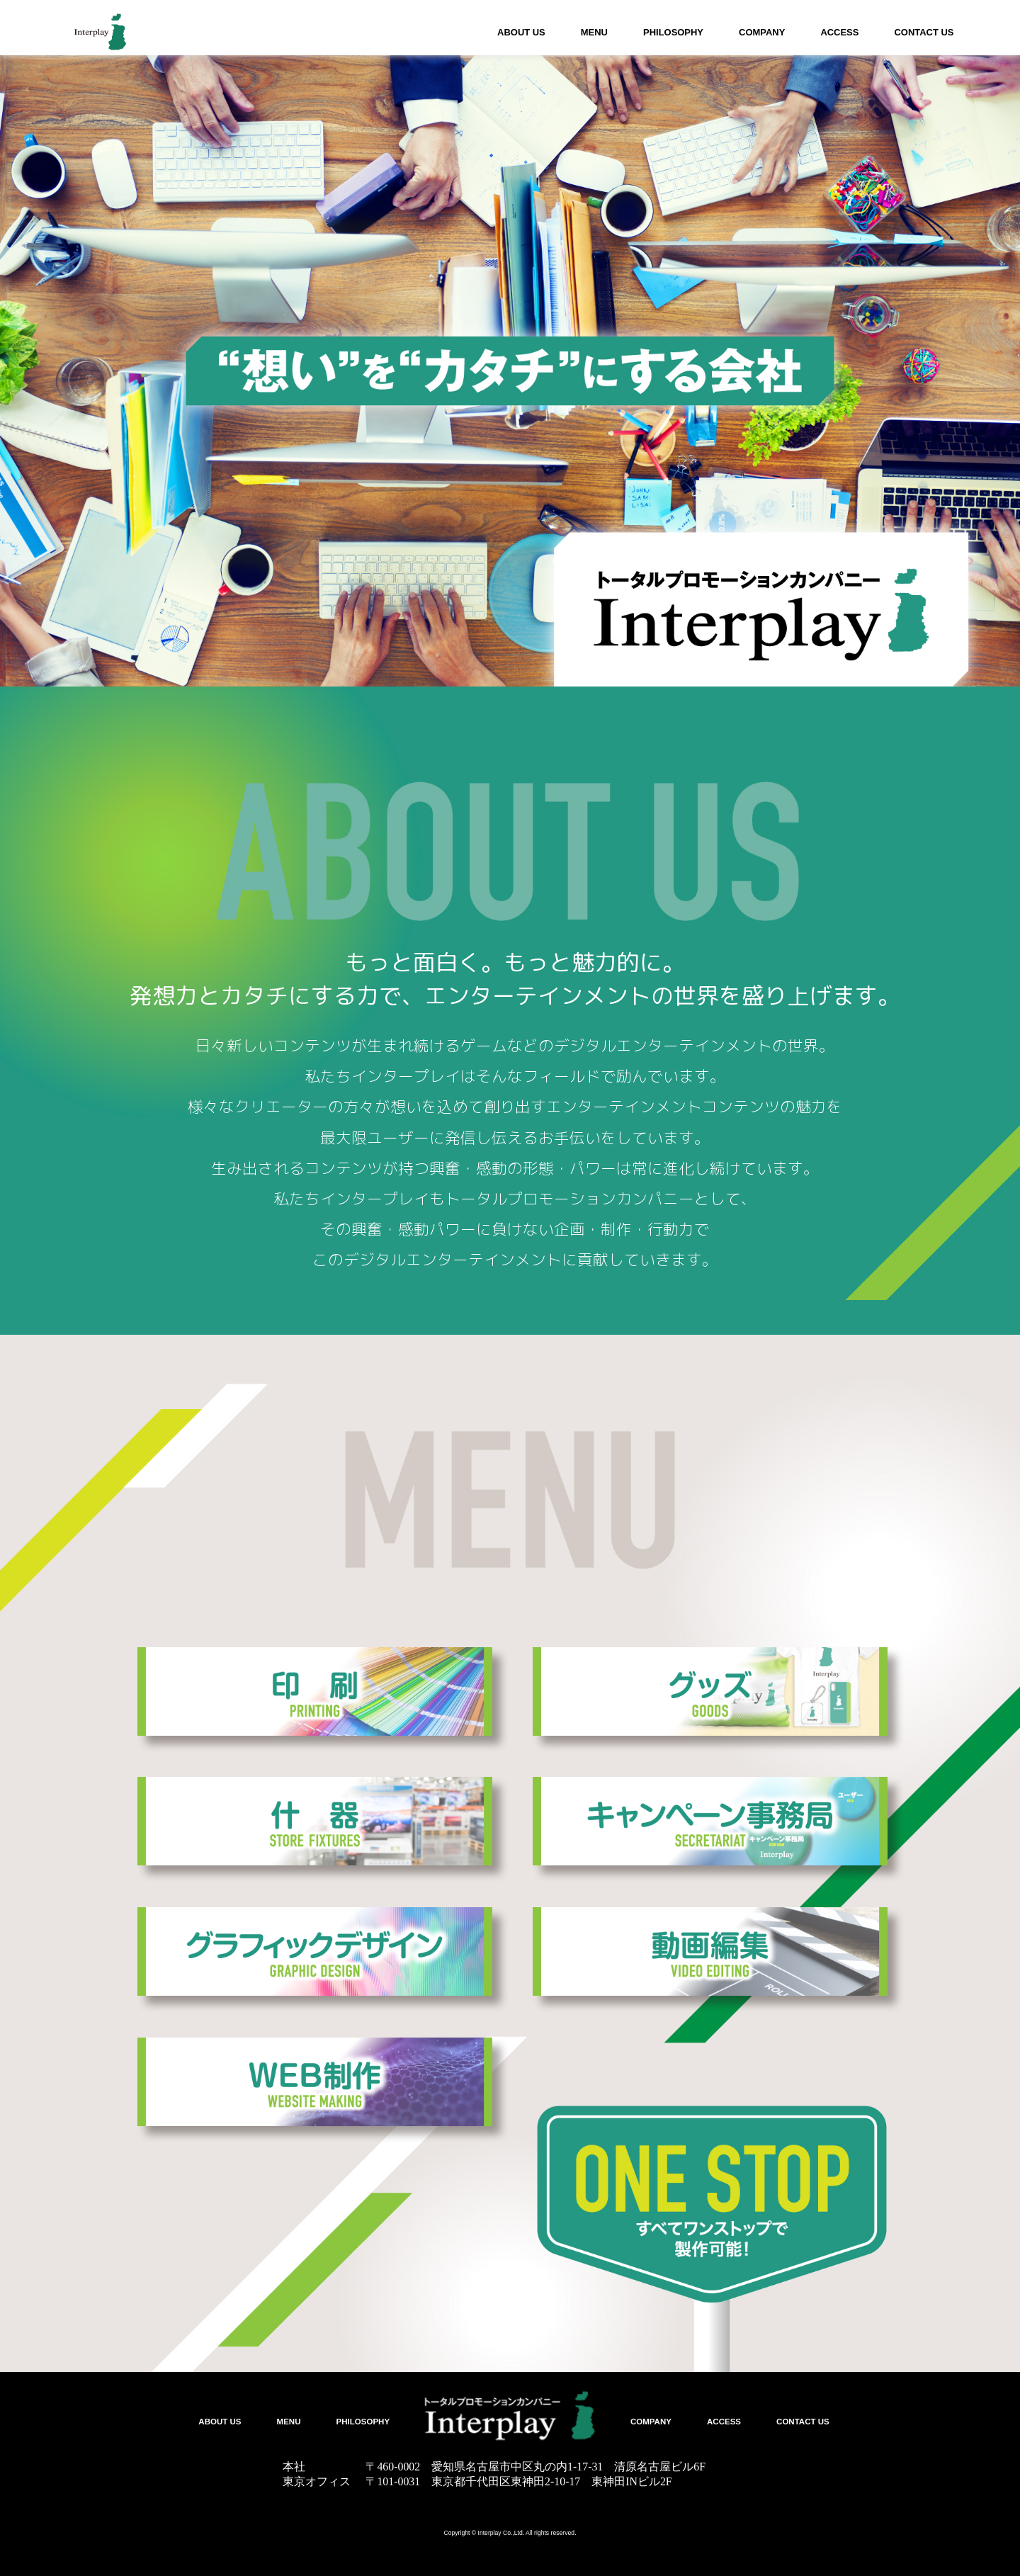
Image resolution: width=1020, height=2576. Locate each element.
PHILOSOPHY (673, 32)
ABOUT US (521, 32)
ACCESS (839, 32)
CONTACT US (923, 32)
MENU (594, 32)
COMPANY (762, 32)
